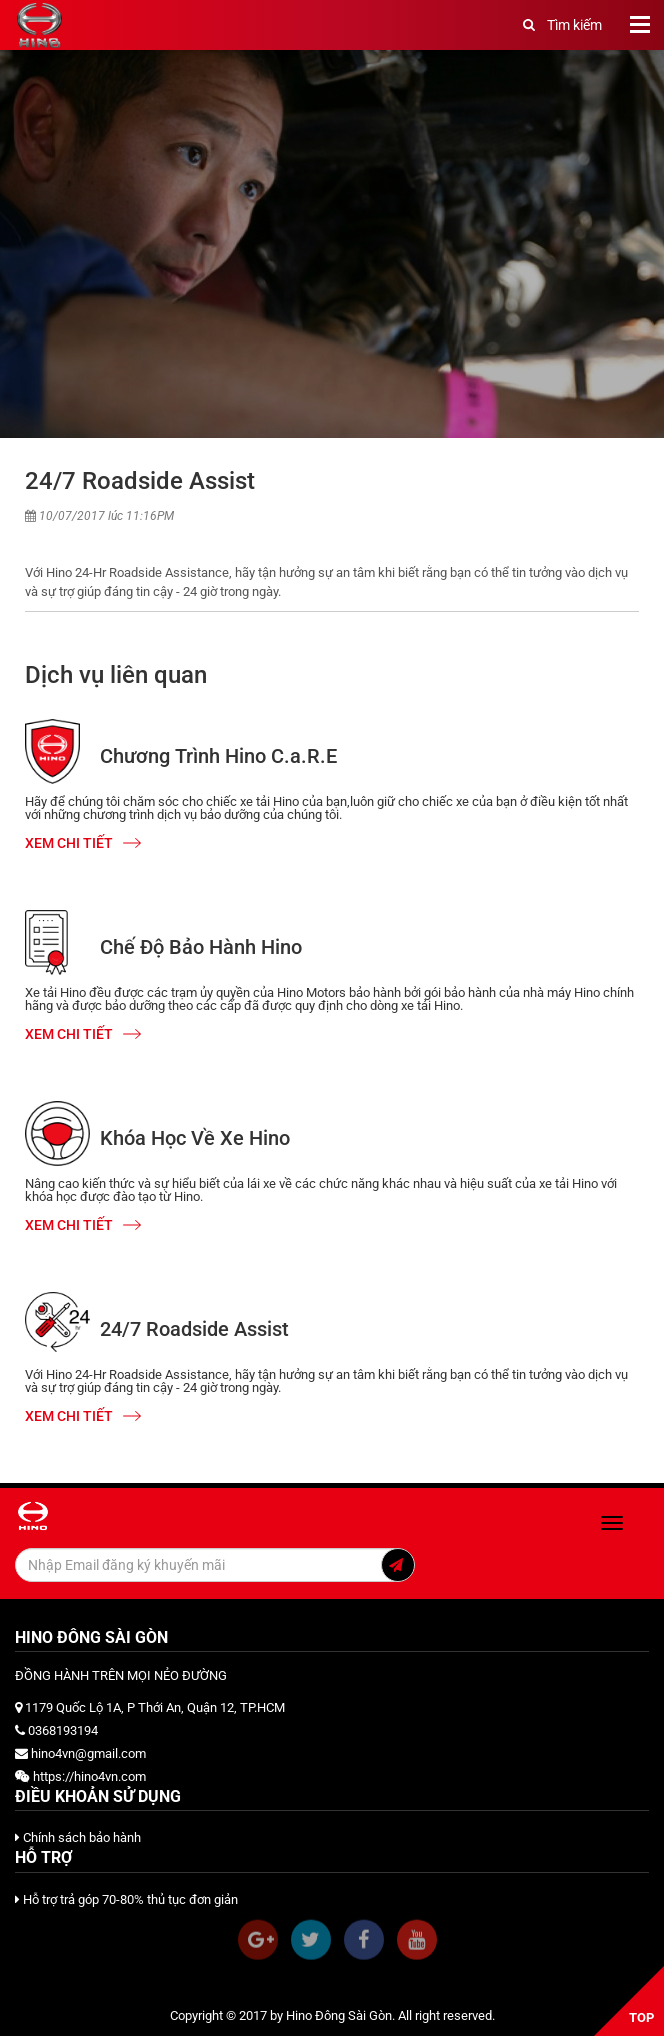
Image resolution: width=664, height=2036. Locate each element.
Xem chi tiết (83, 843)
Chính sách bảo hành (78, 1837)
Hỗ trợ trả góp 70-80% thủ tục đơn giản (126, 1899)
